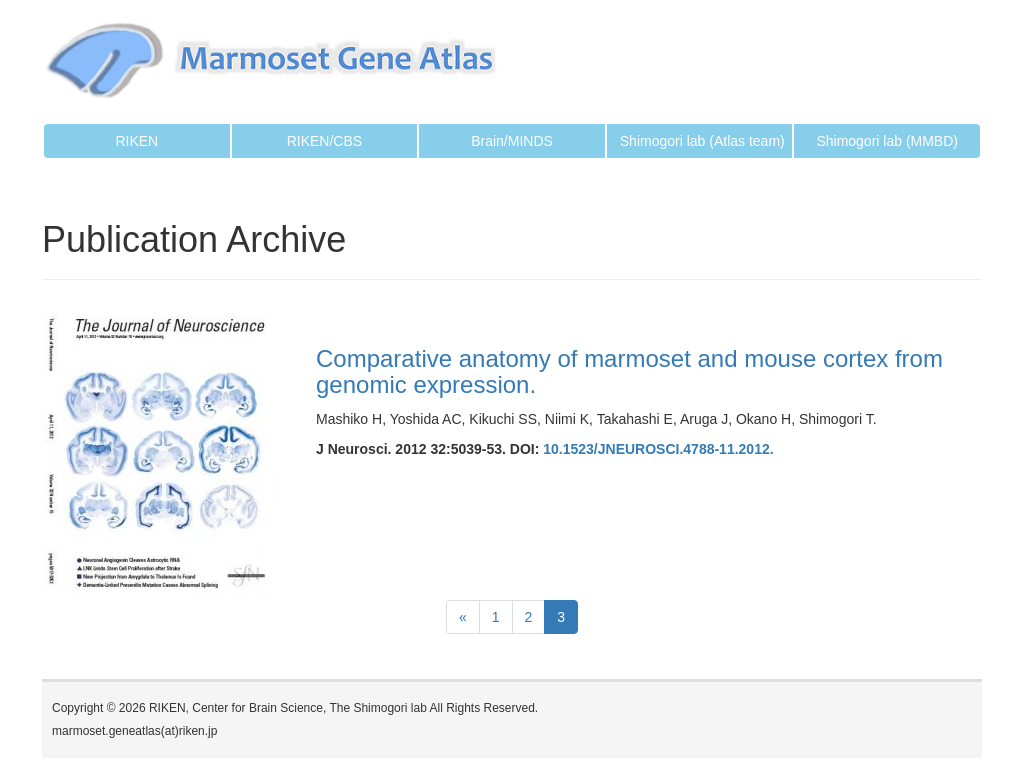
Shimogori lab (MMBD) (887, 141)
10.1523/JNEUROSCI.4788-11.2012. (658, 449)
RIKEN (136, 141)
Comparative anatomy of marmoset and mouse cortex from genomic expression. (629, 371)
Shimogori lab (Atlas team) (702, 141)
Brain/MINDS (512, 141)
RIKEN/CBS (324, 141)
